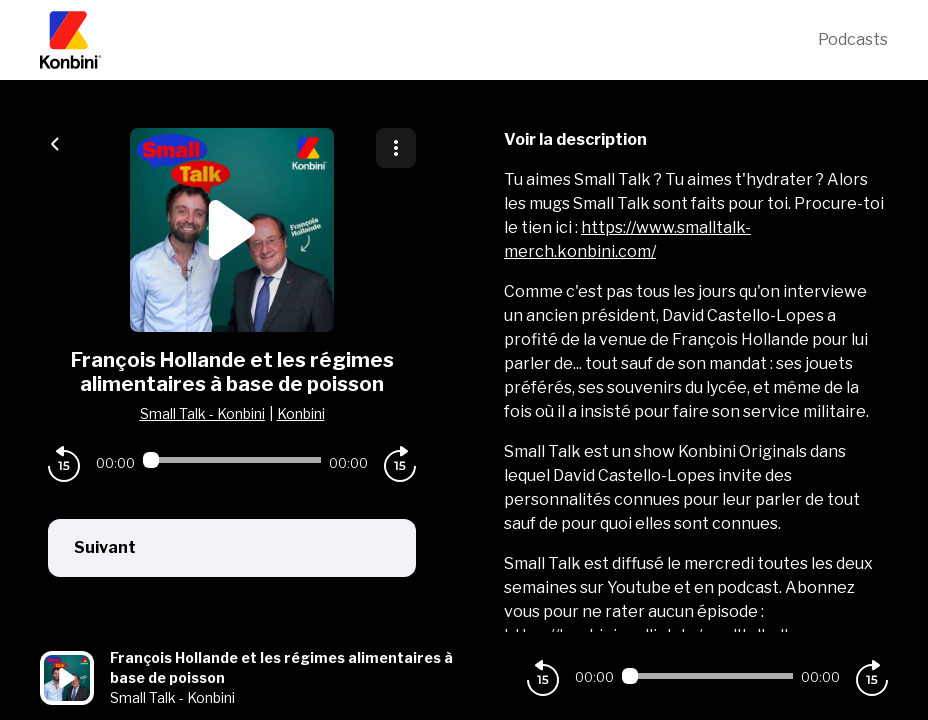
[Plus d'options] (396, 148)
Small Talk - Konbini (202, 413)
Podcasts (853, 39)
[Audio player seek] (232, 460)
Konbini (301, 413)
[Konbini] (429, 40)
